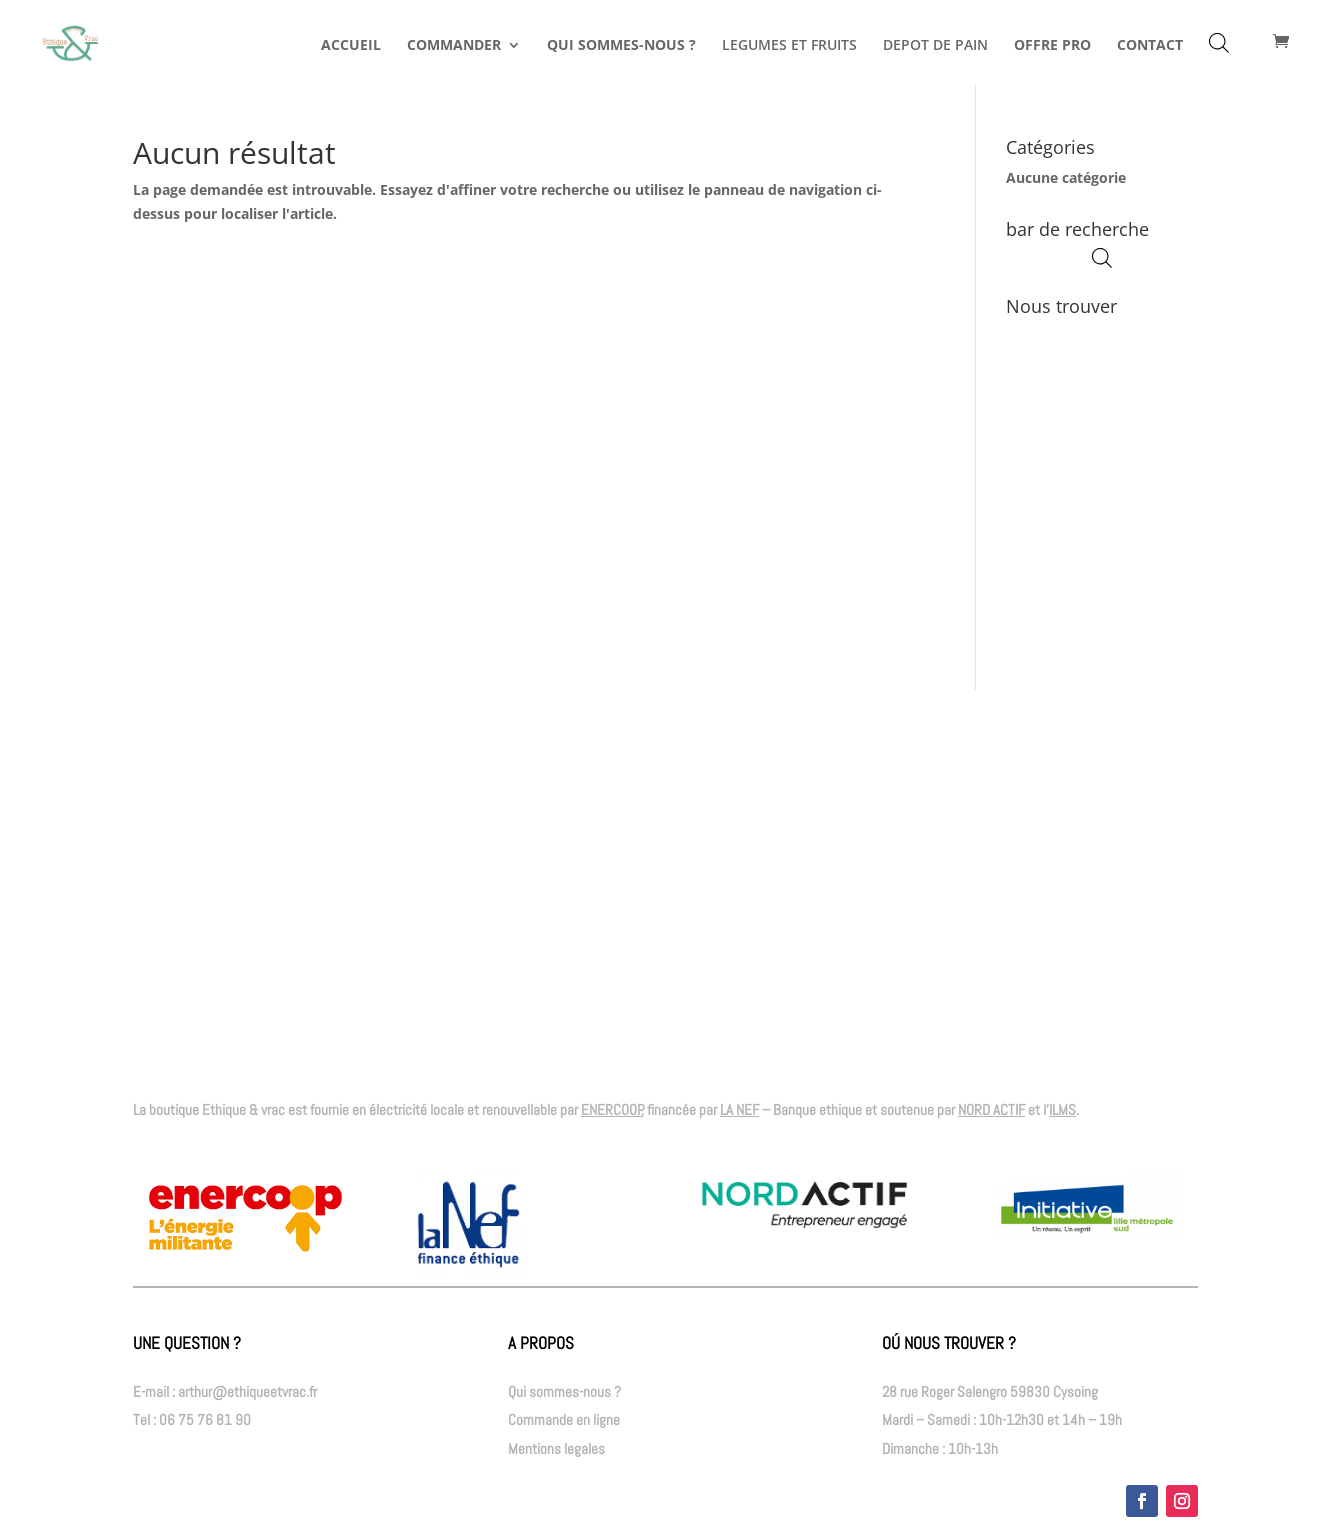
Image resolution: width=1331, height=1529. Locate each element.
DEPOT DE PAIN (935, 46)
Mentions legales (556, 1448)
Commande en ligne (564, 1419)
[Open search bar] (1219, 42)
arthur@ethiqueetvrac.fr (247, 1391)
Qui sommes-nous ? (564, 1391)
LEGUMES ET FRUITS (789, 46)
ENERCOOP (612, 1109)
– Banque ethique (791, 1109)
